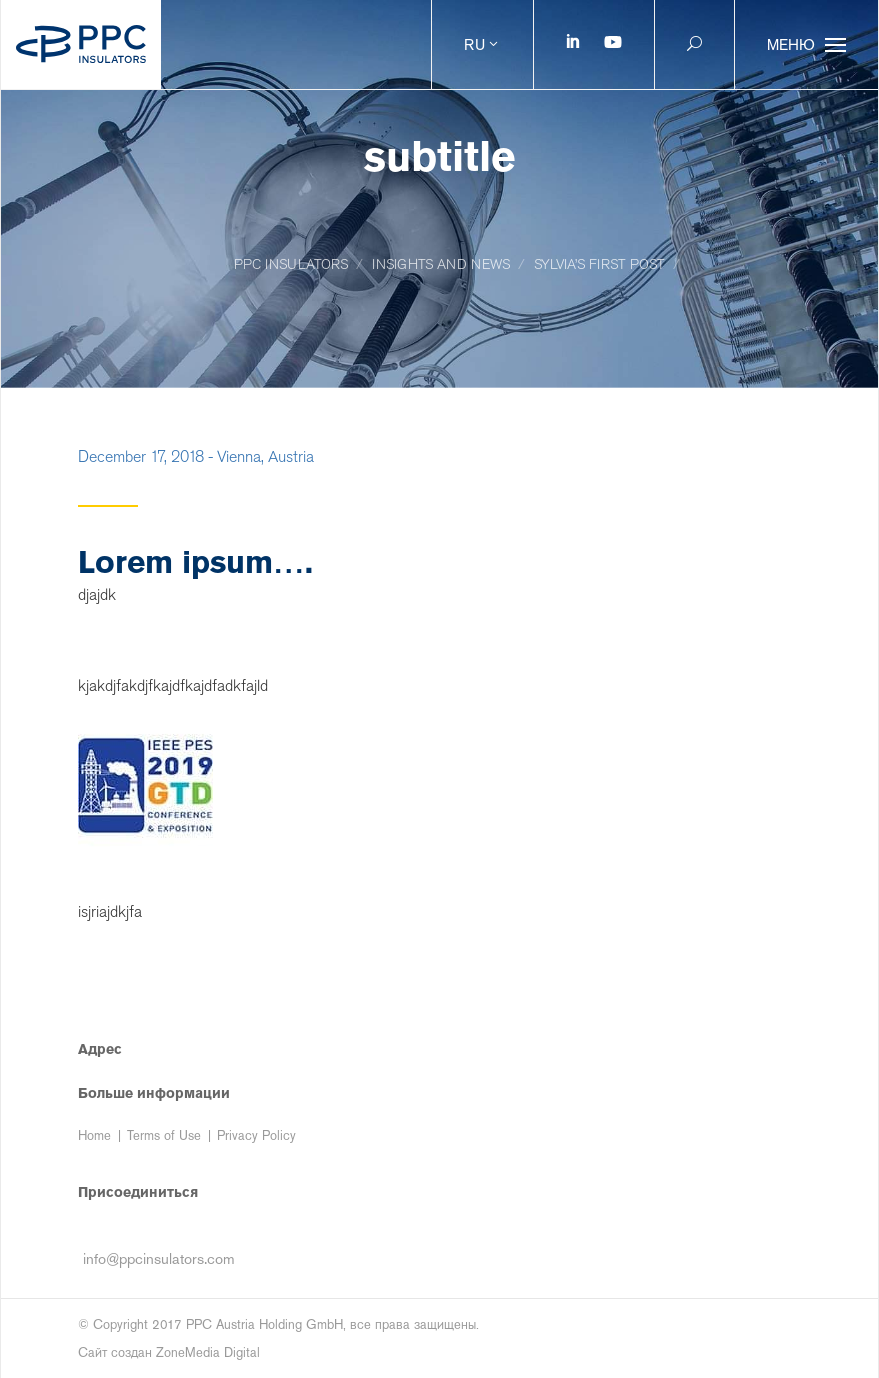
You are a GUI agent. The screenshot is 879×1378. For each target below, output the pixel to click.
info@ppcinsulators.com (159, 1258)
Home (94, 1135)
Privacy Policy (256, 1135)
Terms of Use (164, 1135)
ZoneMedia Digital (208, 1352)
